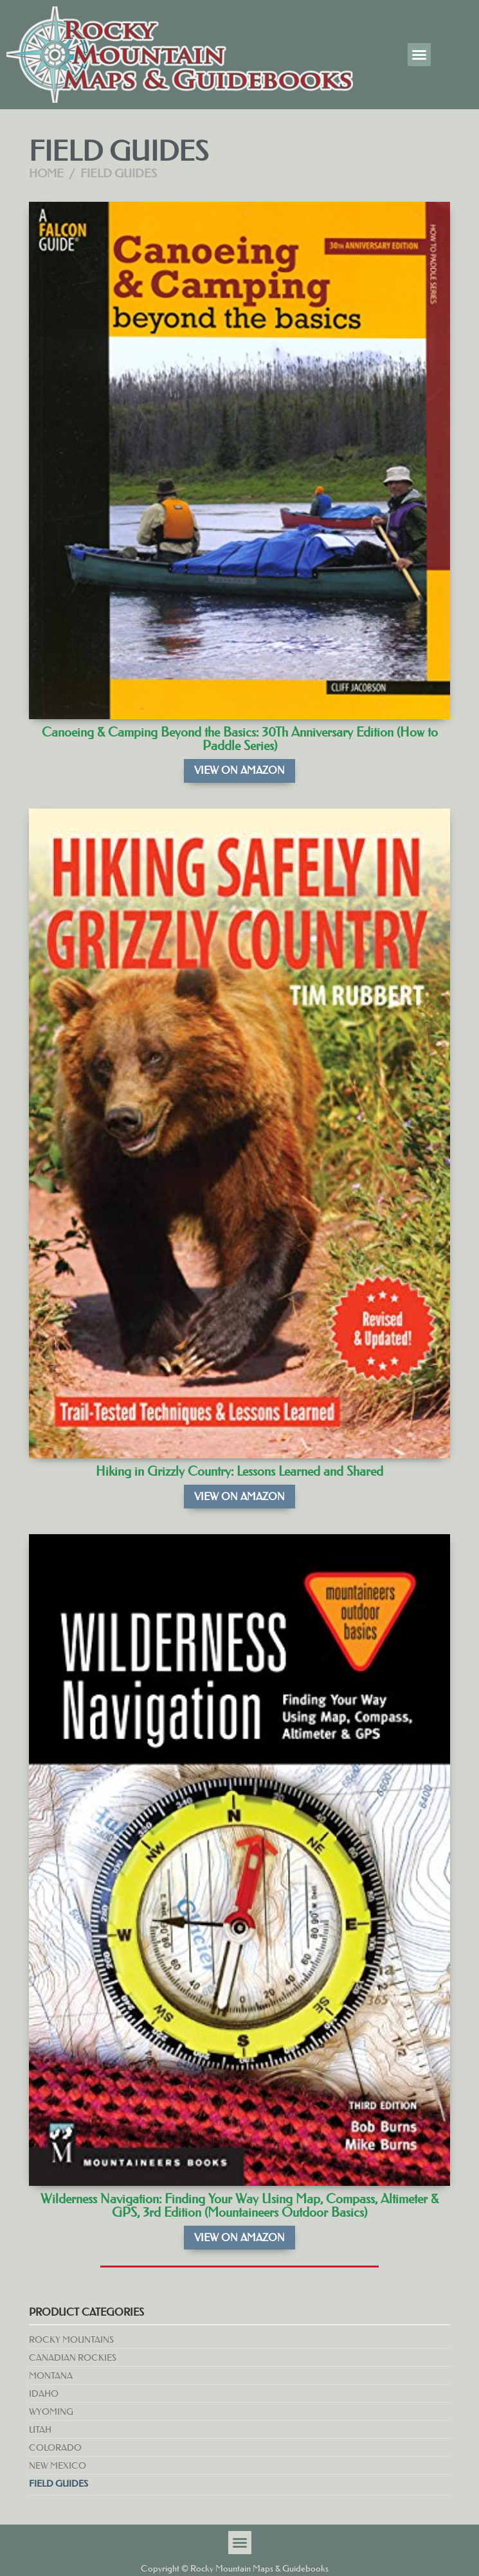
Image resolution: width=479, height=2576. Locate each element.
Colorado (55, 2447)
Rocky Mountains (71, 2339)
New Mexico (57, 2465)
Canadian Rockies (72, 2357)
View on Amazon (239, 770)
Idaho (44, 2393)
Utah (40, 2429)
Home (46, 173)
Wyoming (51, 2411)
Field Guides (58, 2483)
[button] (419, 54)
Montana (51, 2375)
